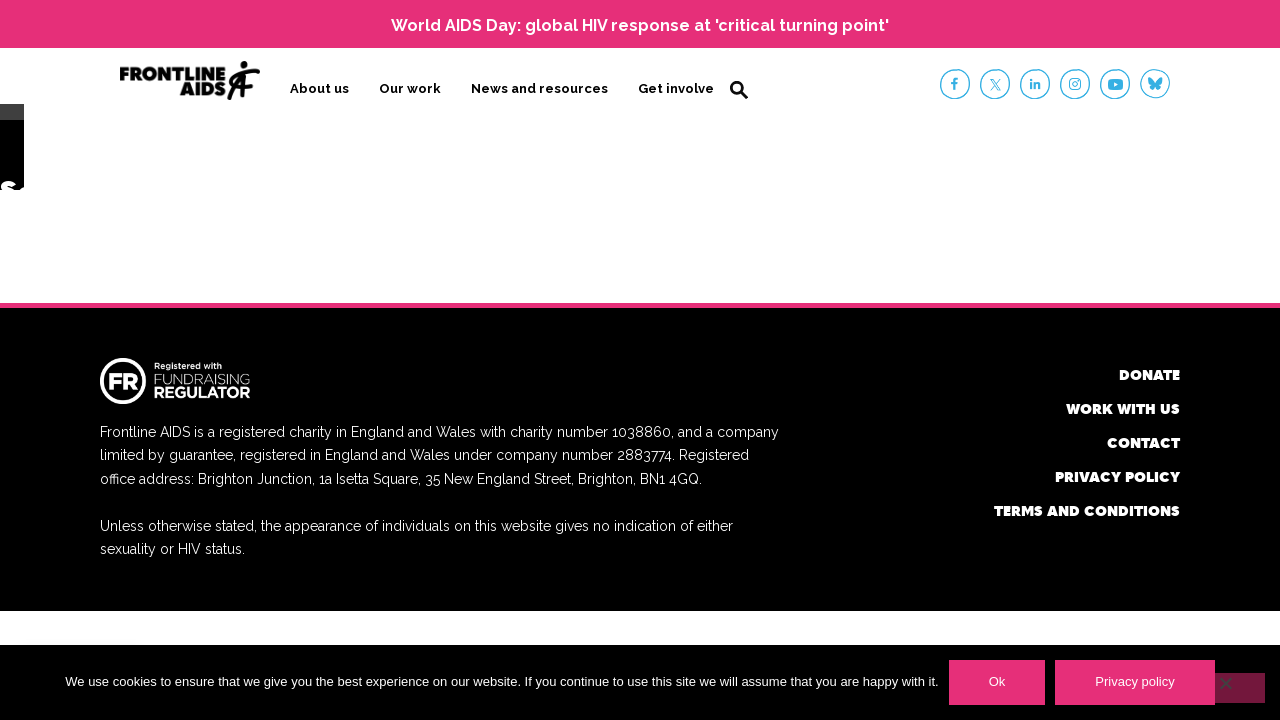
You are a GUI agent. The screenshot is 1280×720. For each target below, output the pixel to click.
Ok (997, 681)
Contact (1143, 437)
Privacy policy (1117, 471)
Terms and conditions (1087, 505)
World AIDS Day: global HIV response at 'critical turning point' (640, 25)
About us (319, 86)
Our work (410, 86)
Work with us (1123, 403)
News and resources (539, 86)
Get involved (680, 86)
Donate (1149, 369)
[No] (1225, 688)
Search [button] (739, 88)
